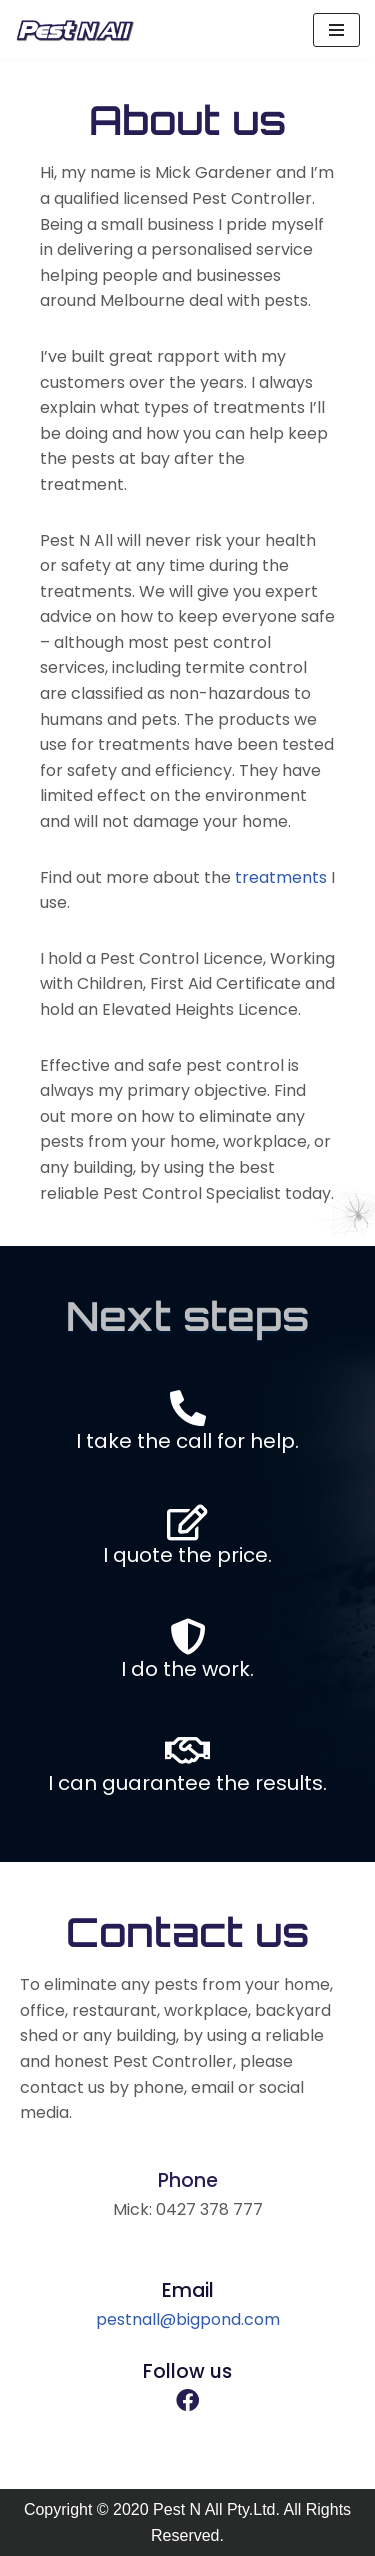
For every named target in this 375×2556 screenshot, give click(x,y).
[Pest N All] (75, 30)
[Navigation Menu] (336, 30)
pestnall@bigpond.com (188, 2319)
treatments (281, 877)
